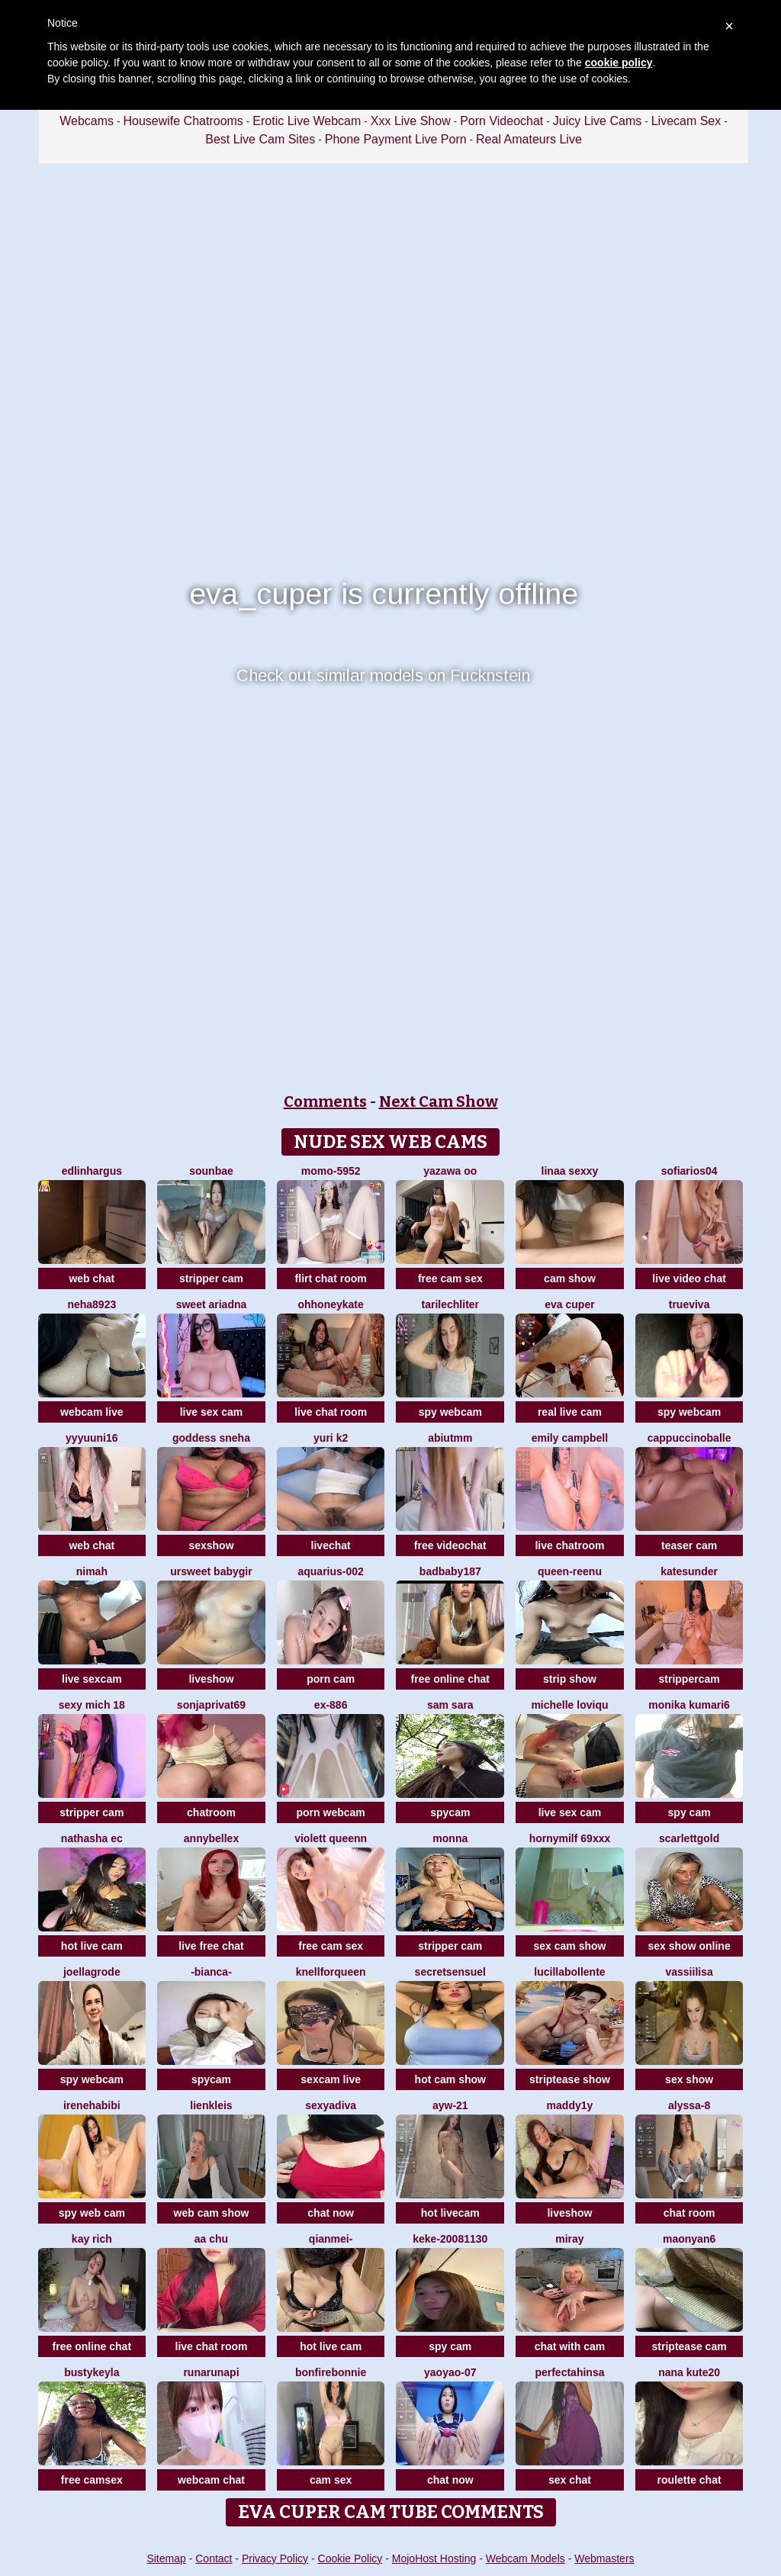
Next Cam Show (438, 1101)
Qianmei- (331, 2239)
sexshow (210, 1545)
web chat (91, 1278)
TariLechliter (450, 1304)
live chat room (330, 1412)
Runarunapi (211, 2372)
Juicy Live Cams (597, 120)
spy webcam (450, 1412)
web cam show (211, 2213)
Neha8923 (91, 1304)
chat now (330, 2213)
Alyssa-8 (689, 2105)
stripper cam (211, 1278)
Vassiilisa (688, 1972)
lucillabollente (569, 1972)
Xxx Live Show (411, 120)
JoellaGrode (92, 1972)
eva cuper (569, 1304)
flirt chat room (331, 1278)
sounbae (211, 1171)
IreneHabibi (92, 2105)
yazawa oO (450, 1171)
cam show (570, 1278)
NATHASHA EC (92, 1838)
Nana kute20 (689, 2372)
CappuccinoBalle (689, 1438)
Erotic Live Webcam (306, 120)
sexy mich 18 (92, 1705)
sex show (689, 2079)
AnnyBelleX (211, 1838)
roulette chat (689, 2480)
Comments (325, 1101)
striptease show (569, 2079)
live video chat (688, 1278)
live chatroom (569, 1545)
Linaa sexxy (570, 1171)
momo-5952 (331, 1171)
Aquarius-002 (330, 1571)
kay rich (92, 2239)
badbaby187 (450, 1571)
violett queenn (330, 1838)
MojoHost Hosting (434, 2558)
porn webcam (331, 1812)
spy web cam (92, 2213)
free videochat (450, 1545)
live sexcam (92, 1679)
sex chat (569, 2480)
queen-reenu (570, 1571)
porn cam (331, 1679)
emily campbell (570, 1438)
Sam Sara (450, 1705)
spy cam (689, 1812)
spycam (450, 1812)
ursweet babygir (211, 1571)
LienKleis (211, 2105)
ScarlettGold (689, 1838)
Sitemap (165, 2558)
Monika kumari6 (689, 1705)
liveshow (210, 1679)
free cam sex (450, 1278)
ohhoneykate (330, 1304)
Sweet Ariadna (211, 1304)
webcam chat (211, 2480)
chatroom (211, 1812)
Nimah (92, 1571)
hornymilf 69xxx (570, 1838)
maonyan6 (689, 2239)
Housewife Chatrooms (183, 120)
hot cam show (450, 2079)
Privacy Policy (275, 2558)
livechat (331, 1545)
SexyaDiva (330, 2105)
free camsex (92, 2480)
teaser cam (689, 1545)
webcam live (92, 1412)
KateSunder (689, 1571)
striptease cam (689, 2346)
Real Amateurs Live (529, 139)
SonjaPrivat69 (211, 1705)
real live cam (570, 1412)
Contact (213, 2558)
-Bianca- (211, 1972)
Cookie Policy (350, 2558)
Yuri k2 (330, 1438)
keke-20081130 (450, 2239)
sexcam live (331, 2079)
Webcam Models (525, 2558)
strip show (569, 1679)
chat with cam (570, 2346)
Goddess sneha (211, 1438)
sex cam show (569, 1946)
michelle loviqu (569, 1705)
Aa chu (211, 2239)
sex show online (689, 1946)
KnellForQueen (331, 1972)
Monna (450, 1838)
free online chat (450, 1679)
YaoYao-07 (450, 2372)
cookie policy (619, 62)
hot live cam (92, 1946)
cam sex (331, 2480)
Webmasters (604, 2558)
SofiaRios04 (689, 1171)
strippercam (689, 1679)
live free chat (211, 1946)
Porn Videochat (501, 120)
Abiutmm (450, 1438)
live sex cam (211, 1412)
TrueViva (689, 1304)
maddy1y (570, 2105)
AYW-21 (450, 2105)
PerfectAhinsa (569, 2372)
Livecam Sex (686, 120)
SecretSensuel (450, 1972)
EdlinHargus (92, 1171)
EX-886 (331, 1705)
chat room (689, 2213)
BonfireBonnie (330, 2372)
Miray (569, 2239)
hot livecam (450, 2213)
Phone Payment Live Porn (396, 139)
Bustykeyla (91, 2372)
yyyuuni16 (91, 1438)
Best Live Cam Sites (260, 139)
